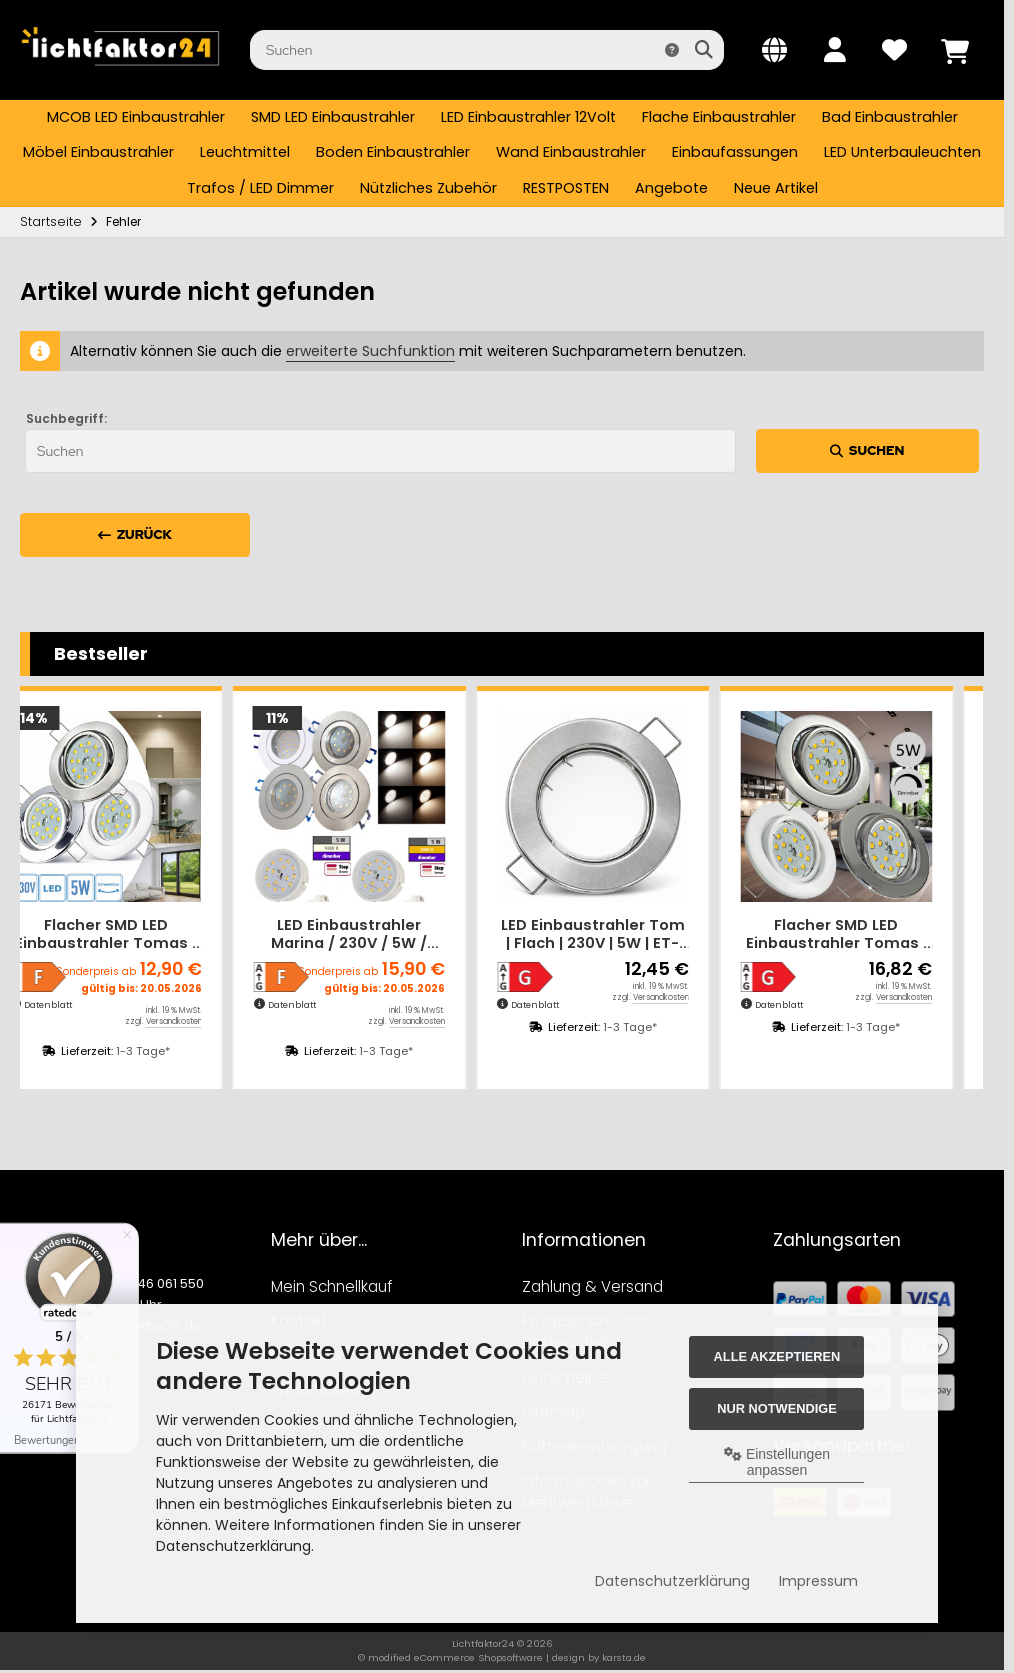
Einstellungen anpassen (777, 1462)
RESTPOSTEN (566, 188)
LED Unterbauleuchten (902, 152)
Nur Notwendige (776, 1408)
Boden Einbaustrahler (393, 152)
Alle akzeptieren (777, 1356)
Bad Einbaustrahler (890, 117)
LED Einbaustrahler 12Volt (528, 117)
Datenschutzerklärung (672, 1581)
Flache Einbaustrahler (719, 117)
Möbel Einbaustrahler (98, 152)
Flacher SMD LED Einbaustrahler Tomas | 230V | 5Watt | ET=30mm (136, 934)
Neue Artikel (776, 188)
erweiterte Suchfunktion (370, 351)
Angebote (671, 188)
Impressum (818, 1581)
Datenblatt (79, 1005)
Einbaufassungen (735, 152)
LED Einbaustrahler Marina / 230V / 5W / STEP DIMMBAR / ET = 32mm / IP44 (380, 934)
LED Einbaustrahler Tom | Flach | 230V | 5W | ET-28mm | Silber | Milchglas (623, 934)
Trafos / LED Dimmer (260, 188)
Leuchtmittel (245, 152)
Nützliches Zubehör (428, 188)
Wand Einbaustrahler (571, 152)
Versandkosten (205, 1021)
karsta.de (624, 1657)
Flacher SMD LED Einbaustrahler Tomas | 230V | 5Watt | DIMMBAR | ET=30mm (867, 934)
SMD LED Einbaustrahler (333, 117)
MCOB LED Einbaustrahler (136, 117)
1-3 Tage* (174, 1051)
